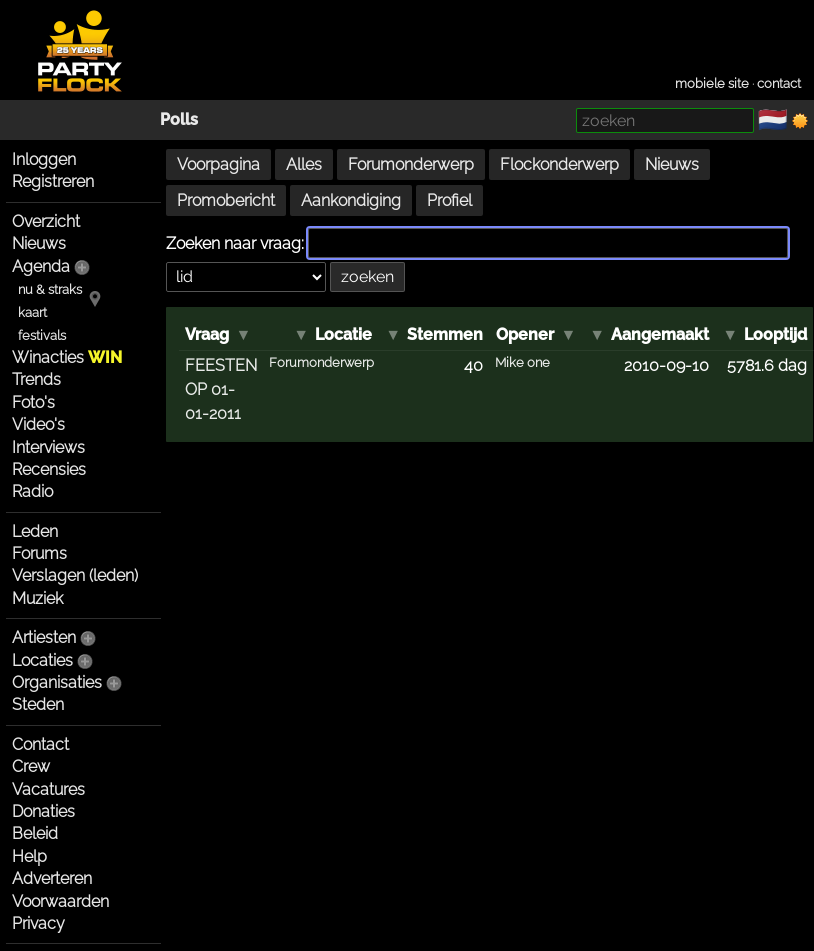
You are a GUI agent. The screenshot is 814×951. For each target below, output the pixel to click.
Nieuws (39, 243)
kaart (32, 312)
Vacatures (48, 789)
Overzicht (46, 221)
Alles (304, 164)
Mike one (522, 362)
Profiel (449, 200)
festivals (42, 335)
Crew (31, 766)
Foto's (33, 402)
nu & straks (50, 289)
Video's (38, 424)
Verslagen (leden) (75, 575)
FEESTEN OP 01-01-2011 (221, 389)
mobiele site (712, 83)
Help (29, 856)
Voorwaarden (60, 901)
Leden (35, 531)
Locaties (42, 660)
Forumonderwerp (411, 164)
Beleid (35, 833)
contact (779, 83)
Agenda (41, 266)
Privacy (38, 923)
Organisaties (57, 682)
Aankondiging (351, 200)
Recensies (49, 469)
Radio (32, 491)
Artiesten (44, 637)
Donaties (43, 811)
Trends (36, 379)
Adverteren (52, 878)
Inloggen (44, 159)
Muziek (37, 598)
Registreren (53, 181)
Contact (40, 744)
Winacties (67, 357)
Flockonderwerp (559, 164)
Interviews (48, 447)
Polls (179, 119)
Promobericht (226, 200)
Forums (39, 553)
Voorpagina (218, 164)
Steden (38, 704)
